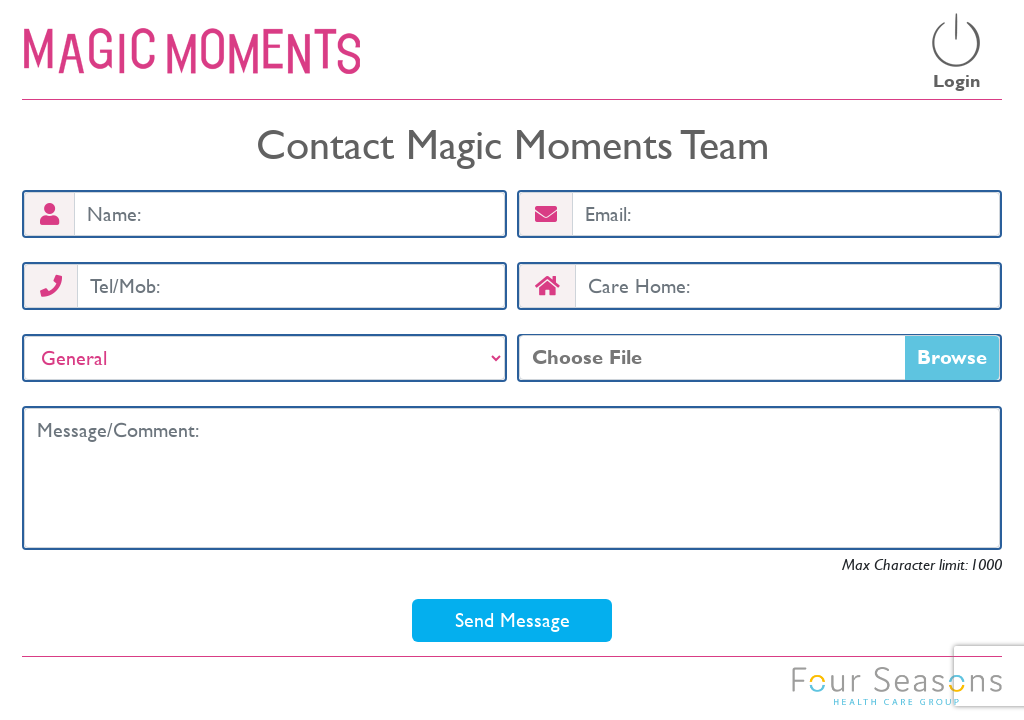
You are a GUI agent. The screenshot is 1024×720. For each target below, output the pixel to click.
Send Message (512, 620)
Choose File (587, 357)
